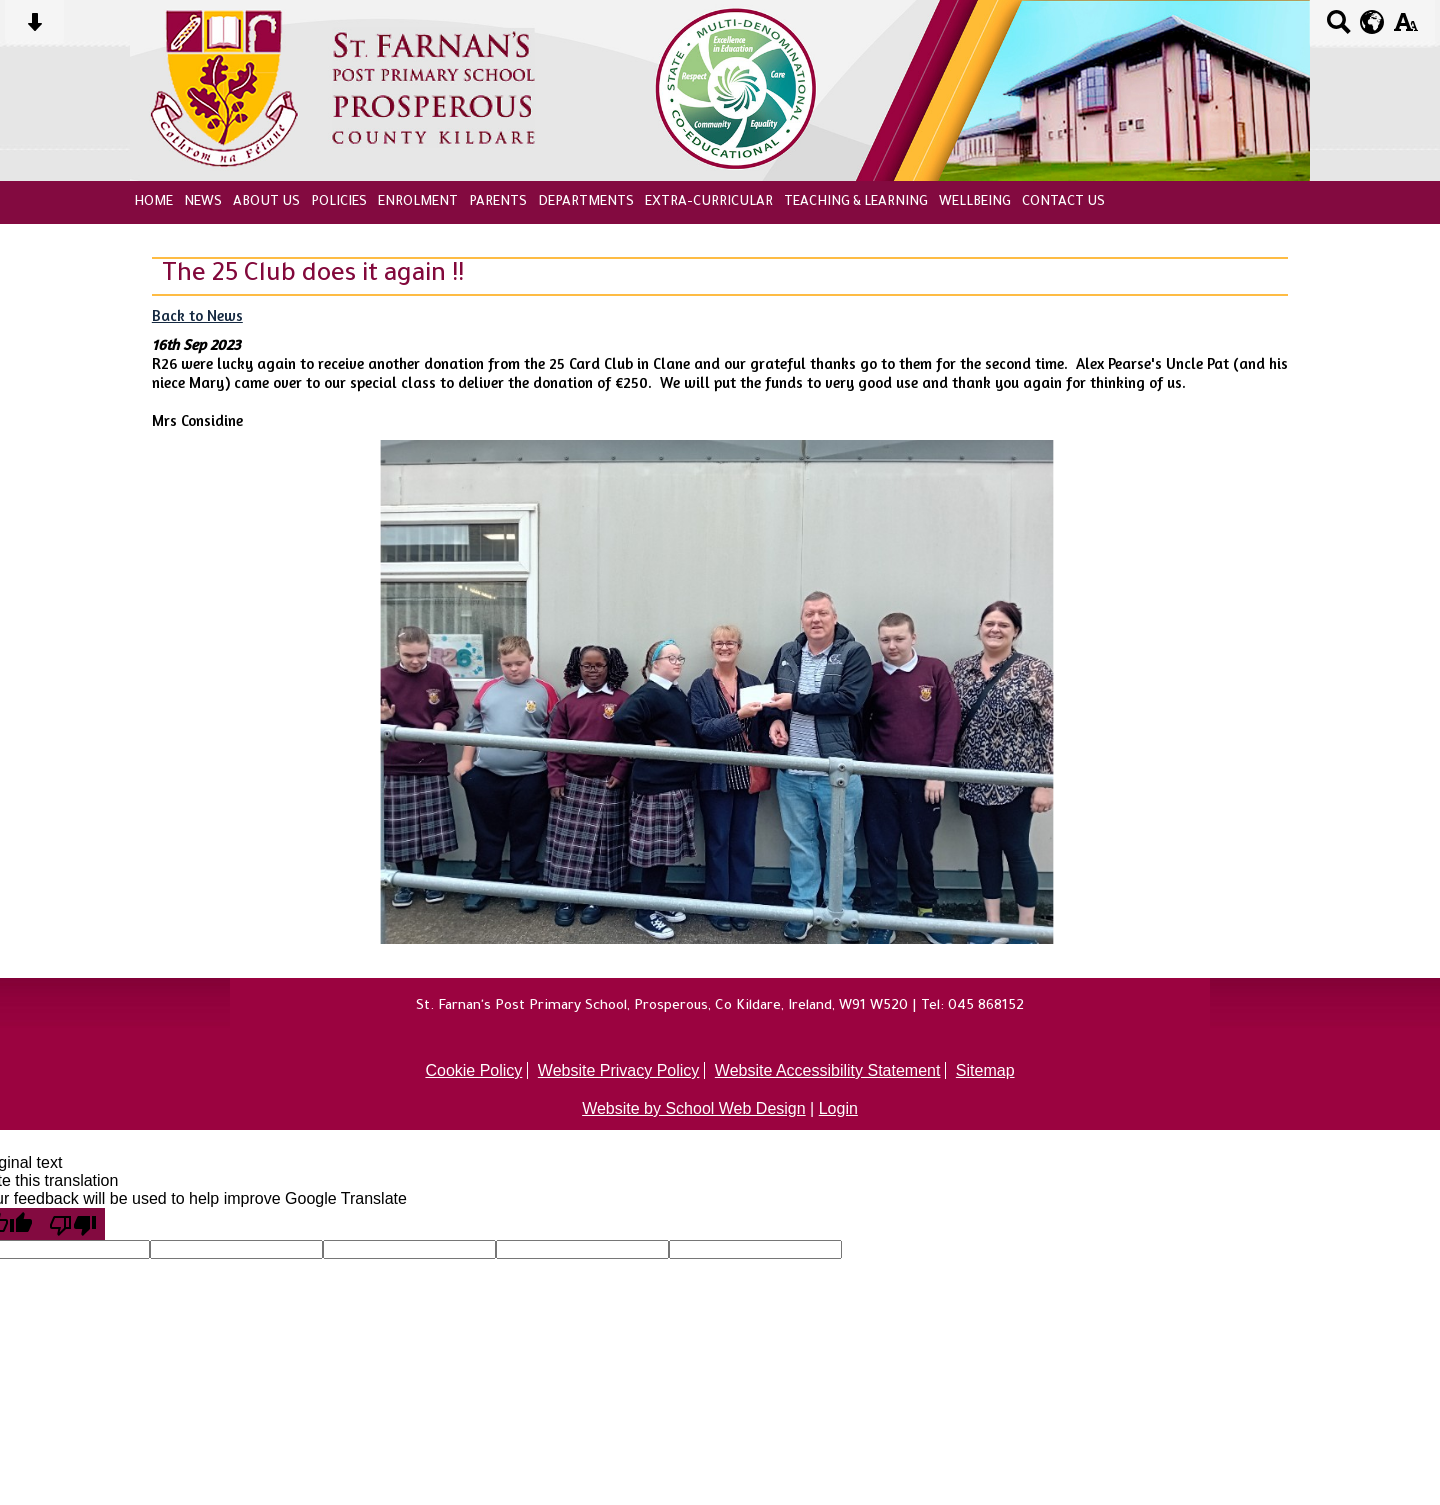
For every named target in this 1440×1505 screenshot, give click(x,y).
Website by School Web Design (694, 1108)
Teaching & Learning (856, 202)
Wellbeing (975, 202)
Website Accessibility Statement (828, 1070)
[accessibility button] (1405, 28)
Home (153, 202)
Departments (586, 202)
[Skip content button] (34, 28)
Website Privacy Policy (619, 1070)
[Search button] (1338, 28)
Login (838, 1108)
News (203, 202)
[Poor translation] (73, 1224)
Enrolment (418, 202)
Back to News (197, 315)
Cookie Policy (473, 1070)
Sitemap (985, 1070)
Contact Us (1063, 202)
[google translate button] (1372, 22)
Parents (498, 202)
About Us (266, 202)
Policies (339, 202)
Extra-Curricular (709, 202)
